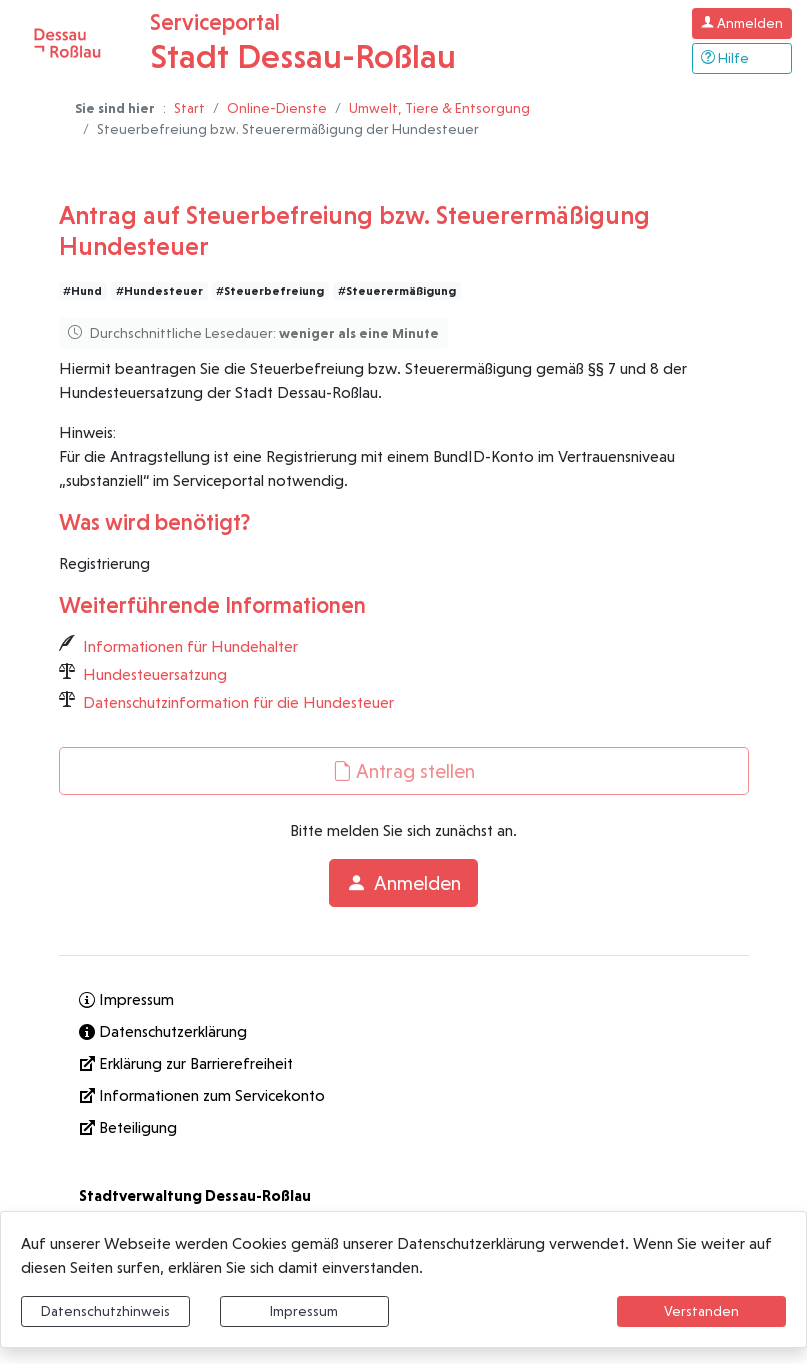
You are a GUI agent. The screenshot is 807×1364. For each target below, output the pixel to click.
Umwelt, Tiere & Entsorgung (439, 108)
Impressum (304, 1311)
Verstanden (701, 1311)
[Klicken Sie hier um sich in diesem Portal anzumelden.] (742, 23)
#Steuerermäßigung (397, 291)
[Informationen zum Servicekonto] (404, 1096)
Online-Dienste (277, 108)
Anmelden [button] (403, 883)
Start (189, 108)
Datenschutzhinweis (105, 1311)
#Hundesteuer (159, 291)
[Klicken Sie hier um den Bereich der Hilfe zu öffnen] (742, 58)
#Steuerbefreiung (270, 291)
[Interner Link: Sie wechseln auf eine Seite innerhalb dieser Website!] (404, 1000)
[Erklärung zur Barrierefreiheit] (404, 1064)
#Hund (82, 291)
